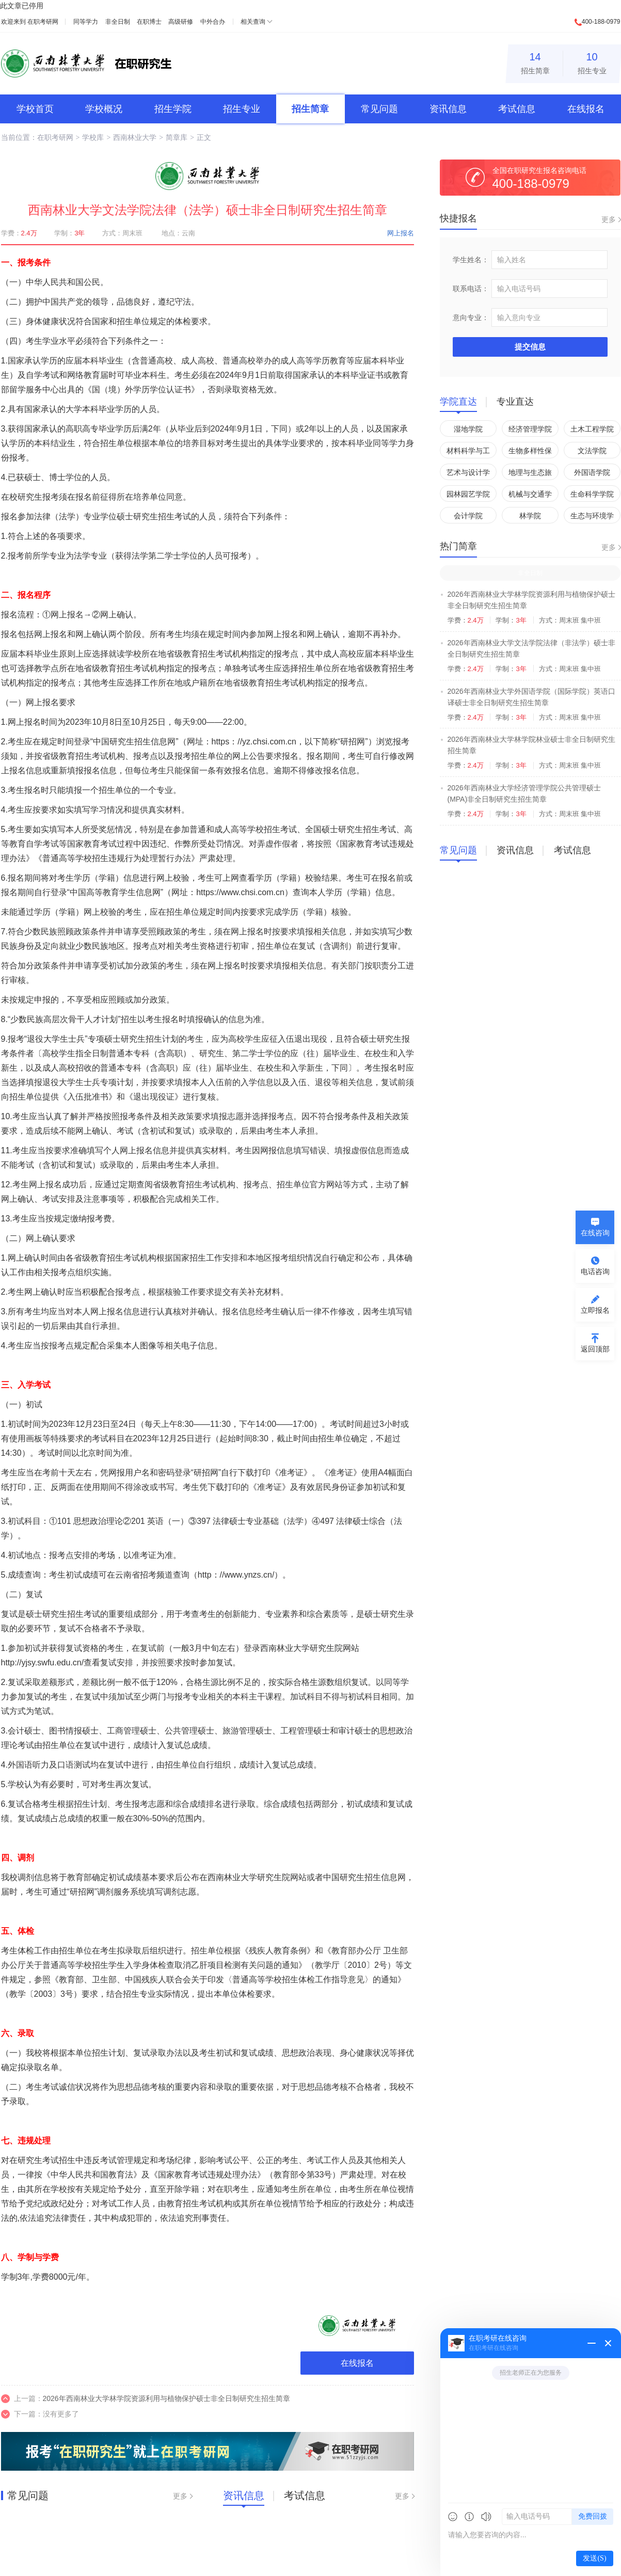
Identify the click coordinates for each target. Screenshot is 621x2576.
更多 (180, 2496)
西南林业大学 (134, 137)
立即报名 (595, 1310)
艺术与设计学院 (468, 474)
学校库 (93, 137)
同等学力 (85, 21)
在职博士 (149, 21)
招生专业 (592, 62)
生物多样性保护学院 (530, 452)
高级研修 (180, 21)
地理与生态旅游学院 (530, 474)
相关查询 (253, 21)
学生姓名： (471, 260)
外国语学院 (592, 472)
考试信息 (516, 109)
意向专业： (471, 317)
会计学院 (468, 516)
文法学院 (592, 451)
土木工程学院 (592, 429)
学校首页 (35, 109)
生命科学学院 (592, 494)
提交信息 (530, 346)
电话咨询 (595, 1271)
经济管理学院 (530, 429)
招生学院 (173, 109)
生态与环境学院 (592, 517)
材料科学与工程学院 (468, 452)
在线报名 (585, 109)
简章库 (176, 137)
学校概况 (103, 109)
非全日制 (117, 21)
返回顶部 (595, 1349)
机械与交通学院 (530, 496)
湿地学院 (468, 429)
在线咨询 (595, 1233)
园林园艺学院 (468, 494)
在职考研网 (42, 21)
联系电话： (471, 288)
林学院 (530, 516)
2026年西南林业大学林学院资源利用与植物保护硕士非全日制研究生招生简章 (166, 2398)
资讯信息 (448, 109)
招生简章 (535, 62)
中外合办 (212, 21)
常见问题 (379, 109)
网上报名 (400, 233)
